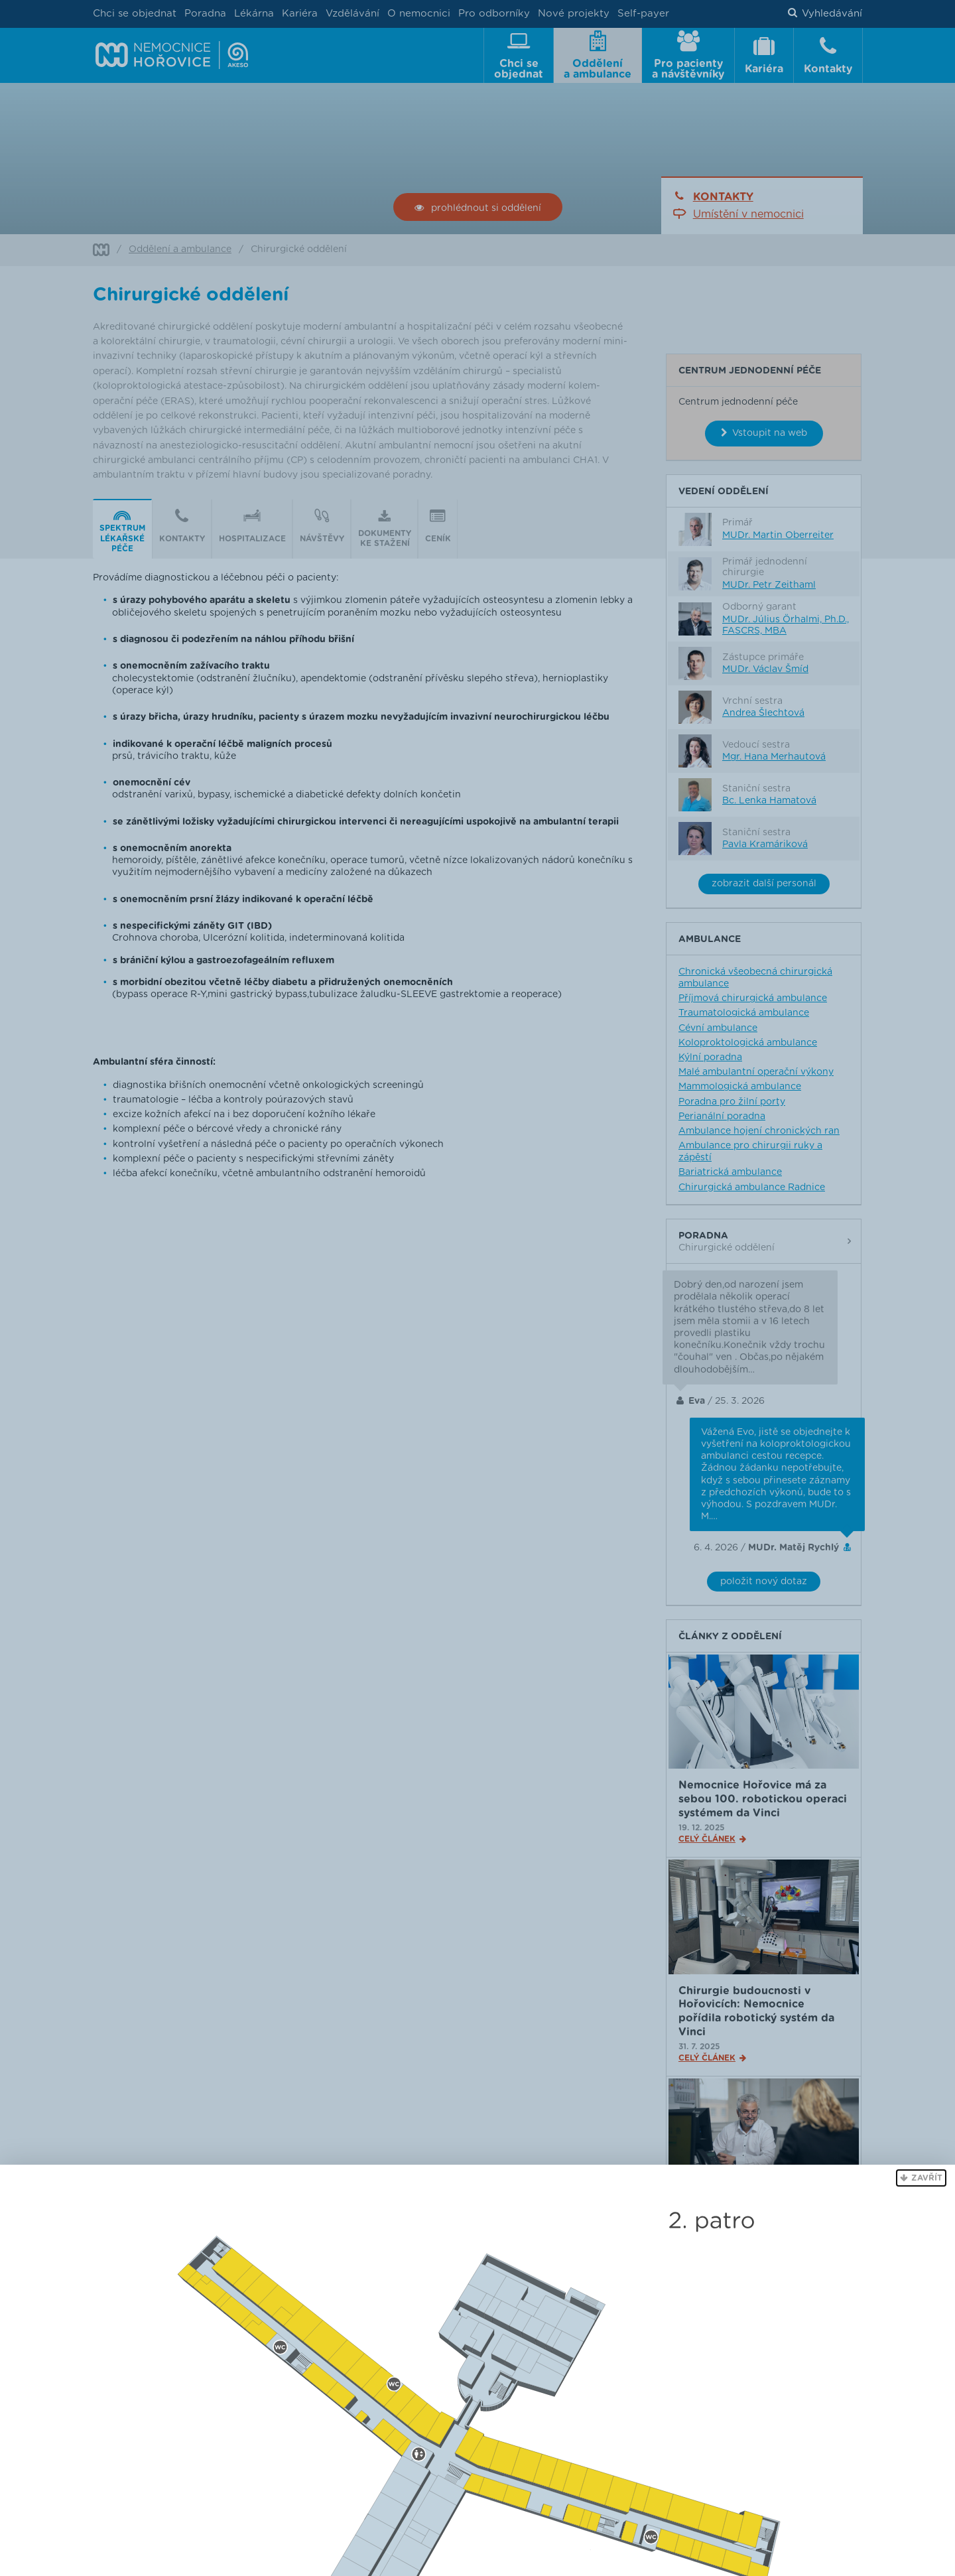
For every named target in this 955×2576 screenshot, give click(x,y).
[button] (921, 2178)
